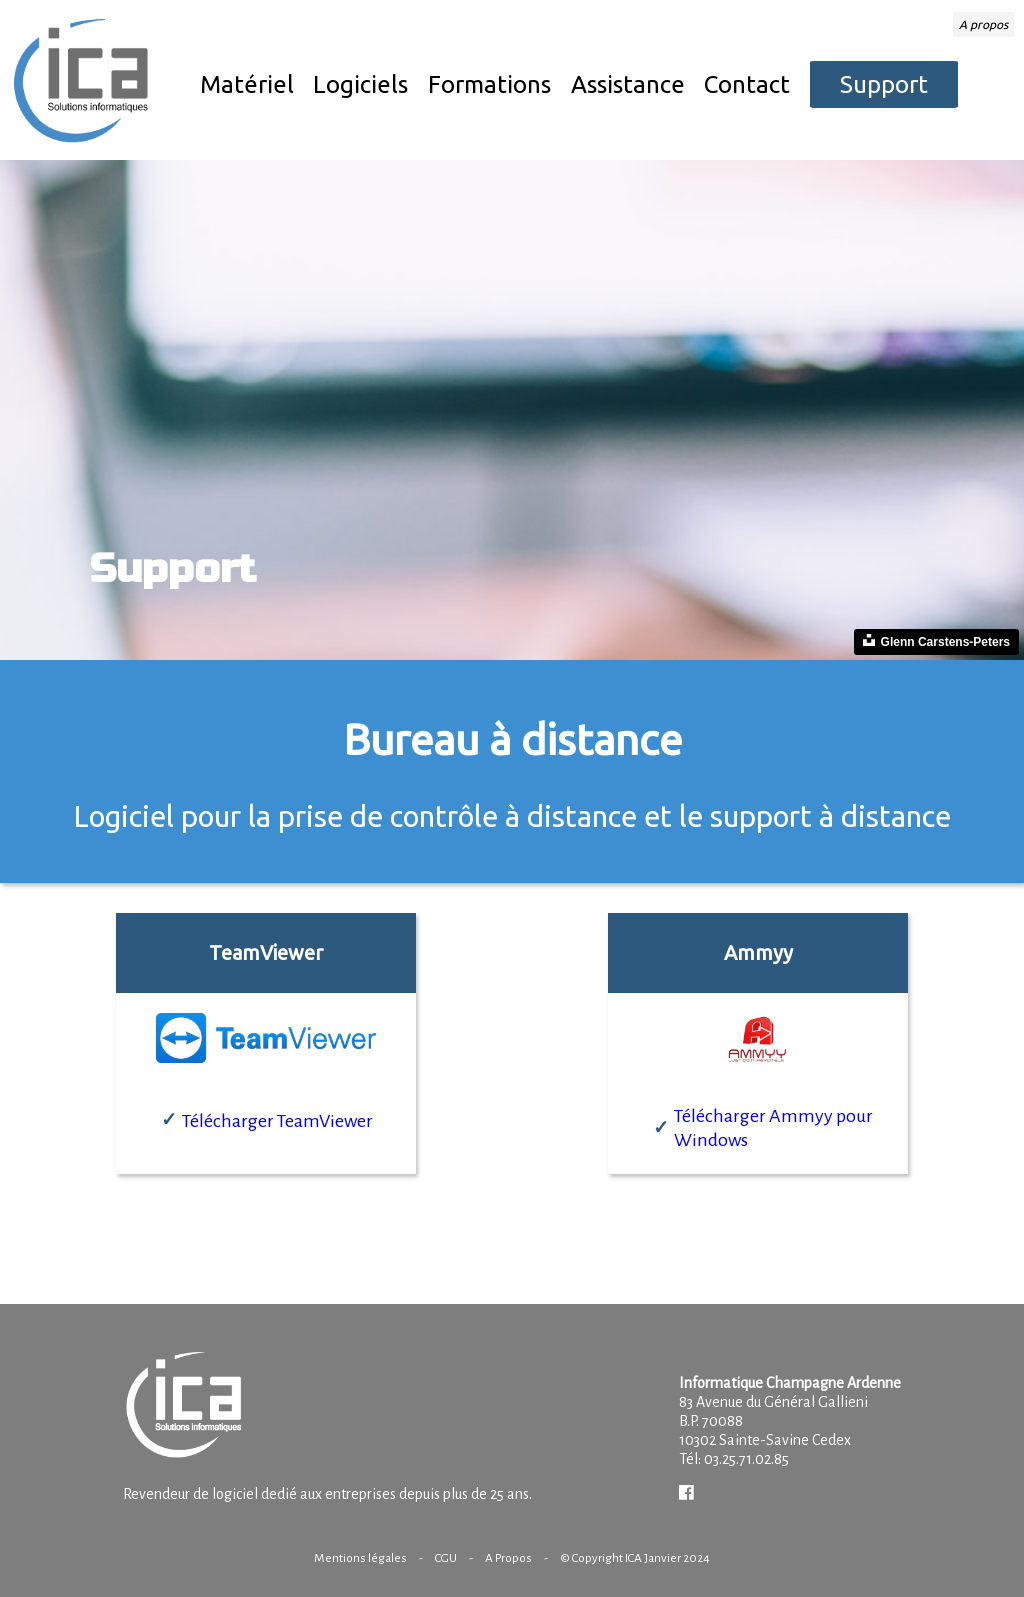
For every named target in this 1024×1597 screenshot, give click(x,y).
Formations (489, 84)
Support (884, 84)
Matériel (247, 84)
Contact (747, 84)
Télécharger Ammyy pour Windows (773, 1128)
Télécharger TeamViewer (277, 1121)
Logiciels (360, 84)
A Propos (508, 1558)
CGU (446, 1558)
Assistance (628, 84)
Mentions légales (360, 1558)
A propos (983, 24)
